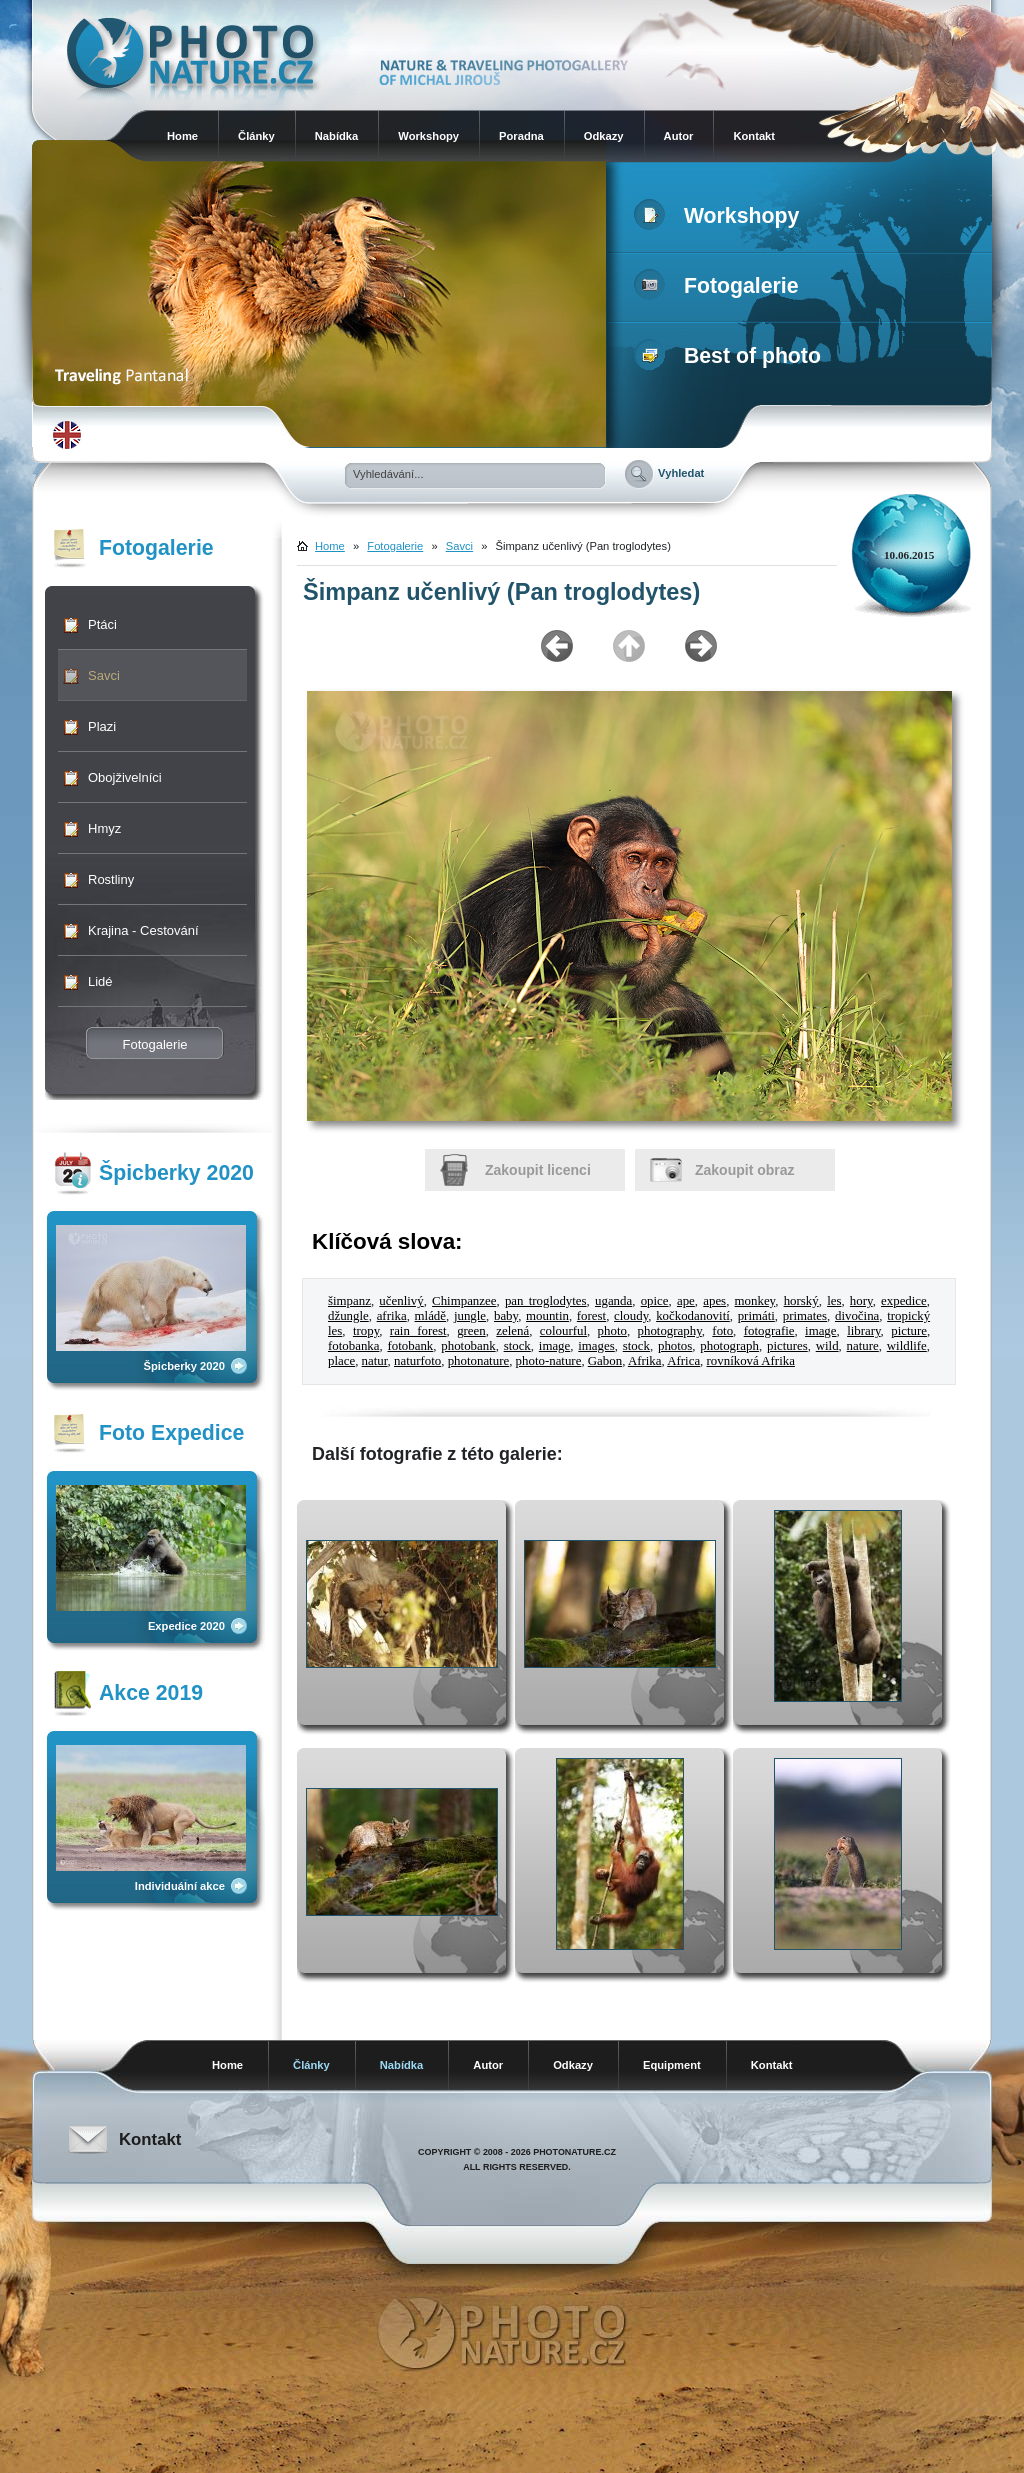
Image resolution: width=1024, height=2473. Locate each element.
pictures (787, 1346)
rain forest (418, 1331)
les (834, 1301)
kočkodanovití (693, 1316)
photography (670, 1331)
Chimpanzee (464, 1301)
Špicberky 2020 (184, 1366)
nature (863, 1346)
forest (591, 1316)
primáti (756, 1316)
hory (861, 1301)
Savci (104, 675)
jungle (470, 1316)
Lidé (100, 981)
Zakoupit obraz (745, 1170)
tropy (366, 1331)
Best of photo (731, 356)
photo (612, 1331)
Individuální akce (180, 1886)
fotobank (410, 1346)
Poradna (521, 136)
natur (375, 1361)
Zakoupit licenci (538, 1170)
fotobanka (353, 1346)
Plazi (102, 726)
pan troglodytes (546, 1301)
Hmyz (104, 828)
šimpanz (349, 1301)
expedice (904, 1301)
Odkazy (604, 136)
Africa (683, 1361)
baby (506, 1316)
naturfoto (417, 1361)
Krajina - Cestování (143, 930)
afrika (392, 1316)
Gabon (605, 1361)
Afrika (645, 1361)
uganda (613, 1301)
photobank (468, 1346)
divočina (857, 1316)
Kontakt (754, 136)
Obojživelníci (125, 777)
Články (256, 136)
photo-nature (549, 1361)
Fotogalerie (720, 286)
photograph (729, 1346)
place (341, 1361)
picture (909, 1331)
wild (827, 1346)
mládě (430, 1316)
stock (517, 1346)
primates (805, 1316)
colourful (563, 1331)
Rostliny (111, 879)
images (596, 1346)
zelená (512, 1331)
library (863, 1331)
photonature (479, 1361)
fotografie (769, 1331)
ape (686, 1301)
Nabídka (337, 136)
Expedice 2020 (186, 1626)
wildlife (907, 1346)
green (471, 1331)
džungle (348, 1316)
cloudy (631, 1316)
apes (714, 1301)
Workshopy (428, 136)
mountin (547, 1316)
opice (655, 1301)
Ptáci (102, 624)
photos (675, 1346)
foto (722, 1331)
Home (182, 136)
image (820, 1331)
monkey (755, 1301)
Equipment (672, 2065)
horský (801, 1301)
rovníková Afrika (751, 1361)
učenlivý (401, 1301)
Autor (679, 136)
